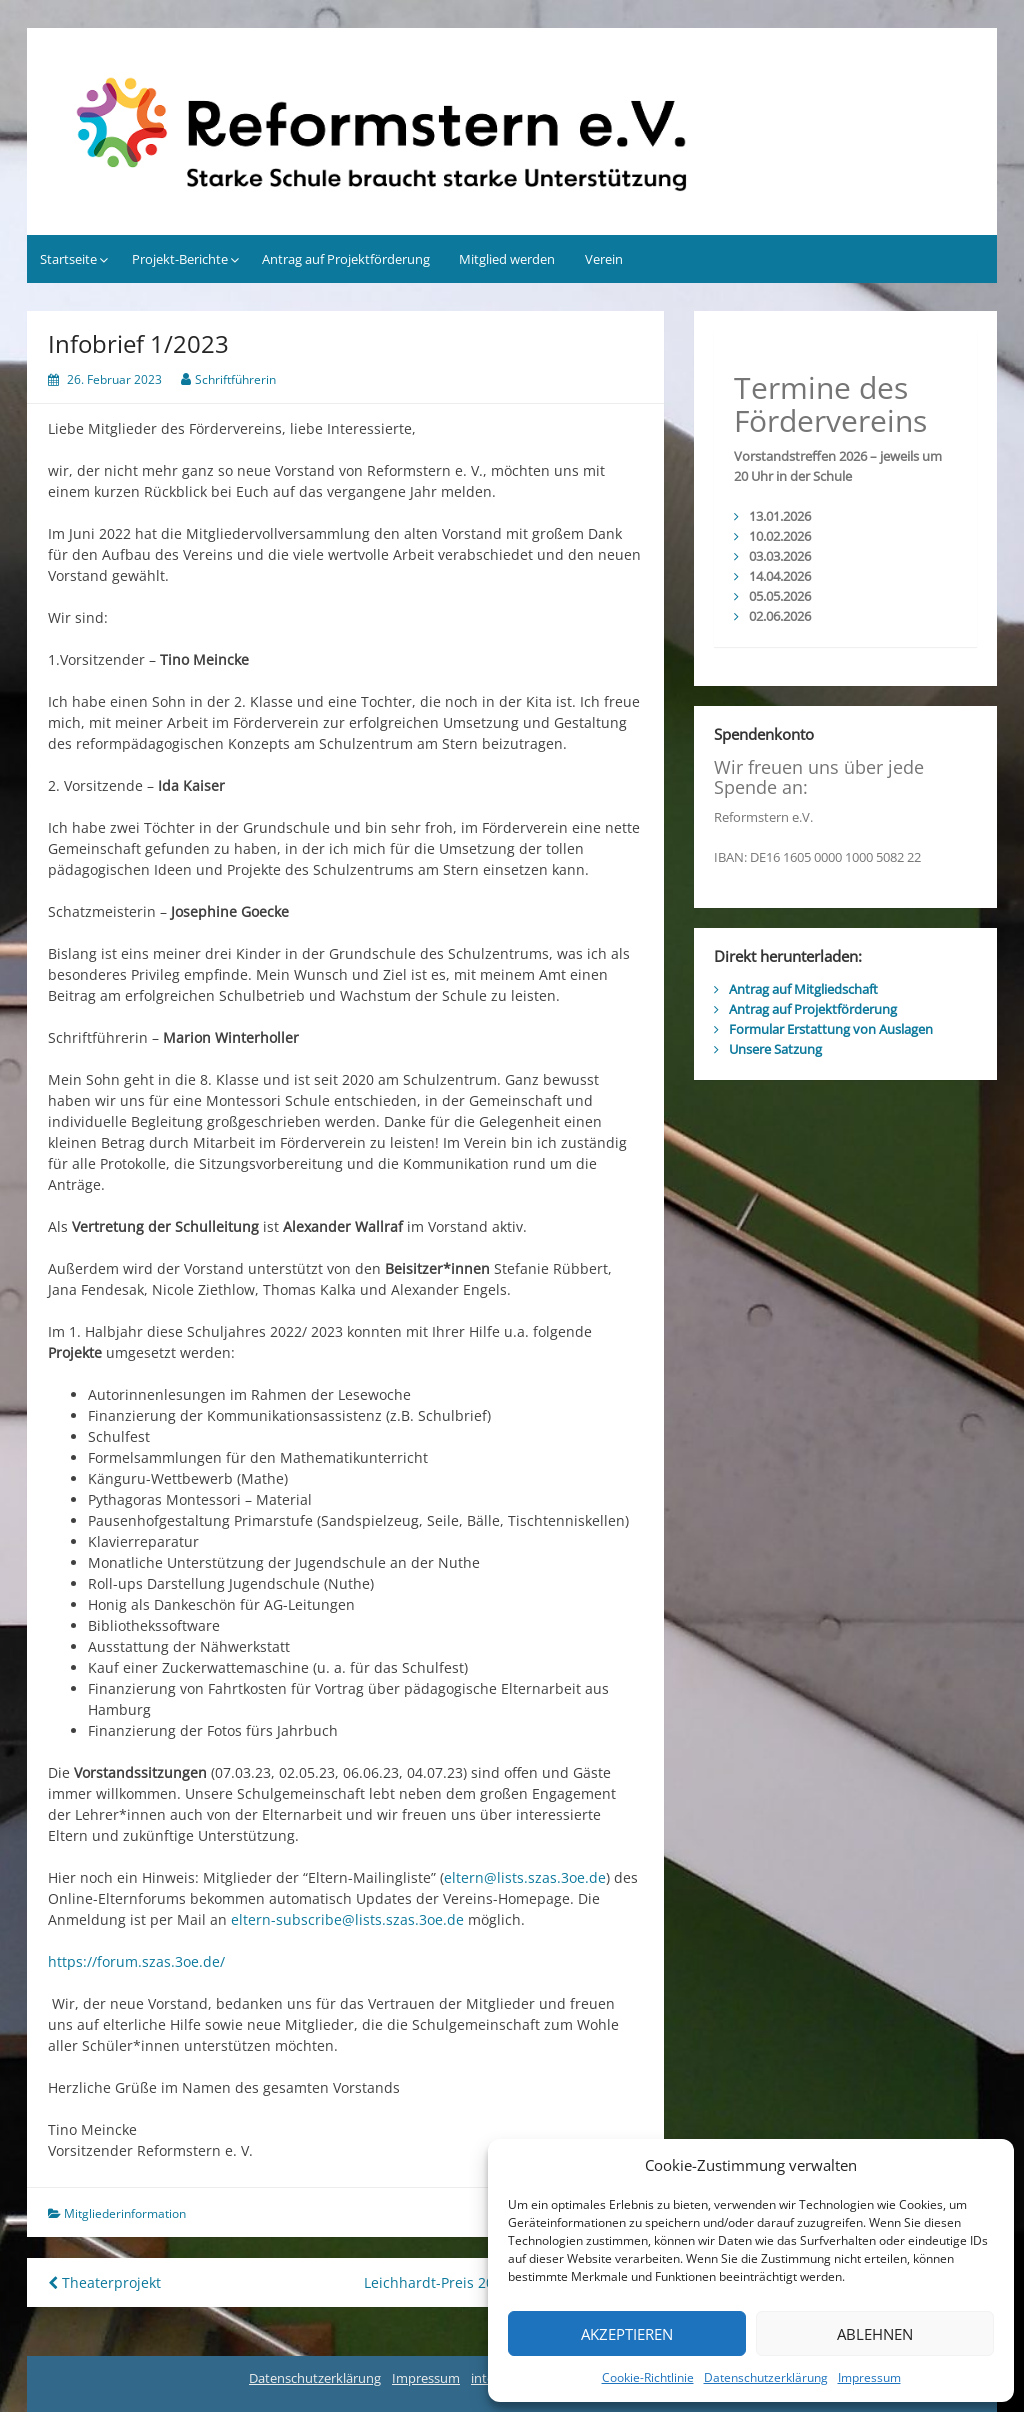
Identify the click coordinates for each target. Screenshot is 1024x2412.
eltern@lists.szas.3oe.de (525, 1877)
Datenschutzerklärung (766, 2377)
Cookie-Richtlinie (648, 2377)
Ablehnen (875, 2334)
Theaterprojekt (104, 2282)
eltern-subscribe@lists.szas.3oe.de (347, 1919)
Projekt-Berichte (180, 259)
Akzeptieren (627, 2334)
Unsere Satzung (775, 1049)
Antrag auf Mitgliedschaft (803, 989)
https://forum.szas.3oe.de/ (136, 1961)
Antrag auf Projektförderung (346, 259)
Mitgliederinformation (125, 2213)
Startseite (68, 259)
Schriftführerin (235, 379)
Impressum (869, 2377)
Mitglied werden (507, 259)
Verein (604, 259)
